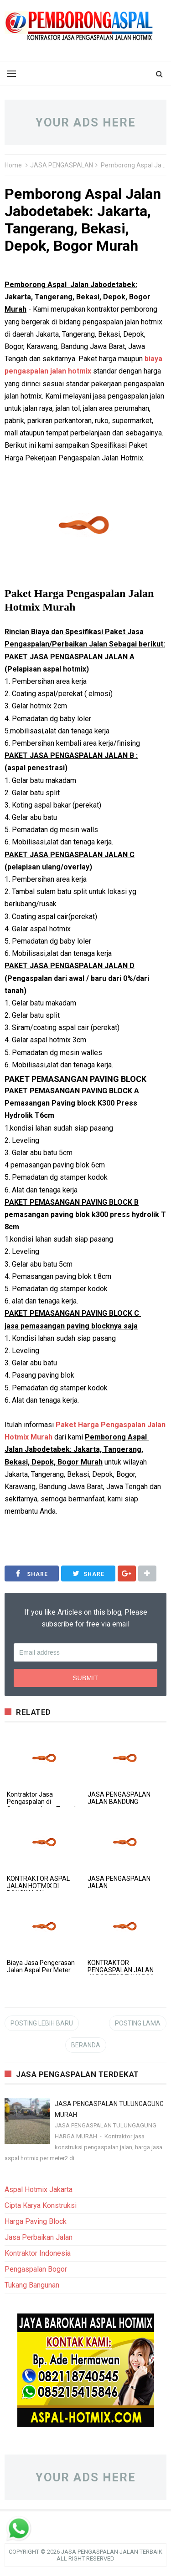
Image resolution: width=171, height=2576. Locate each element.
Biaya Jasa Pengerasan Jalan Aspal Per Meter (41, 1966)
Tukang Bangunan (32, 2285)
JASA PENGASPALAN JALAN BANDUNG (119, 1798)
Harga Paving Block (36, 2221)
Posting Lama (138, 2023)
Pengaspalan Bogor (36, 2269)
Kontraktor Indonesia (38, 2253)
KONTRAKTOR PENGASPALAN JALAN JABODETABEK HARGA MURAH (121, 1973)
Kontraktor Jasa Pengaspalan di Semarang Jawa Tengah (42, 1802)
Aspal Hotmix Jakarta (39, 2189)
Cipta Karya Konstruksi (41, 2205)
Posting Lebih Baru (41, 2023)
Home (13, 165)
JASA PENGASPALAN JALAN (119, 1882)
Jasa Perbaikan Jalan (39, 2237)
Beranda (85, 2045)
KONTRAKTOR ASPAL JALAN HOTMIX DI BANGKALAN (38, 1886)
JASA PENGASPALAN (61, 165)
